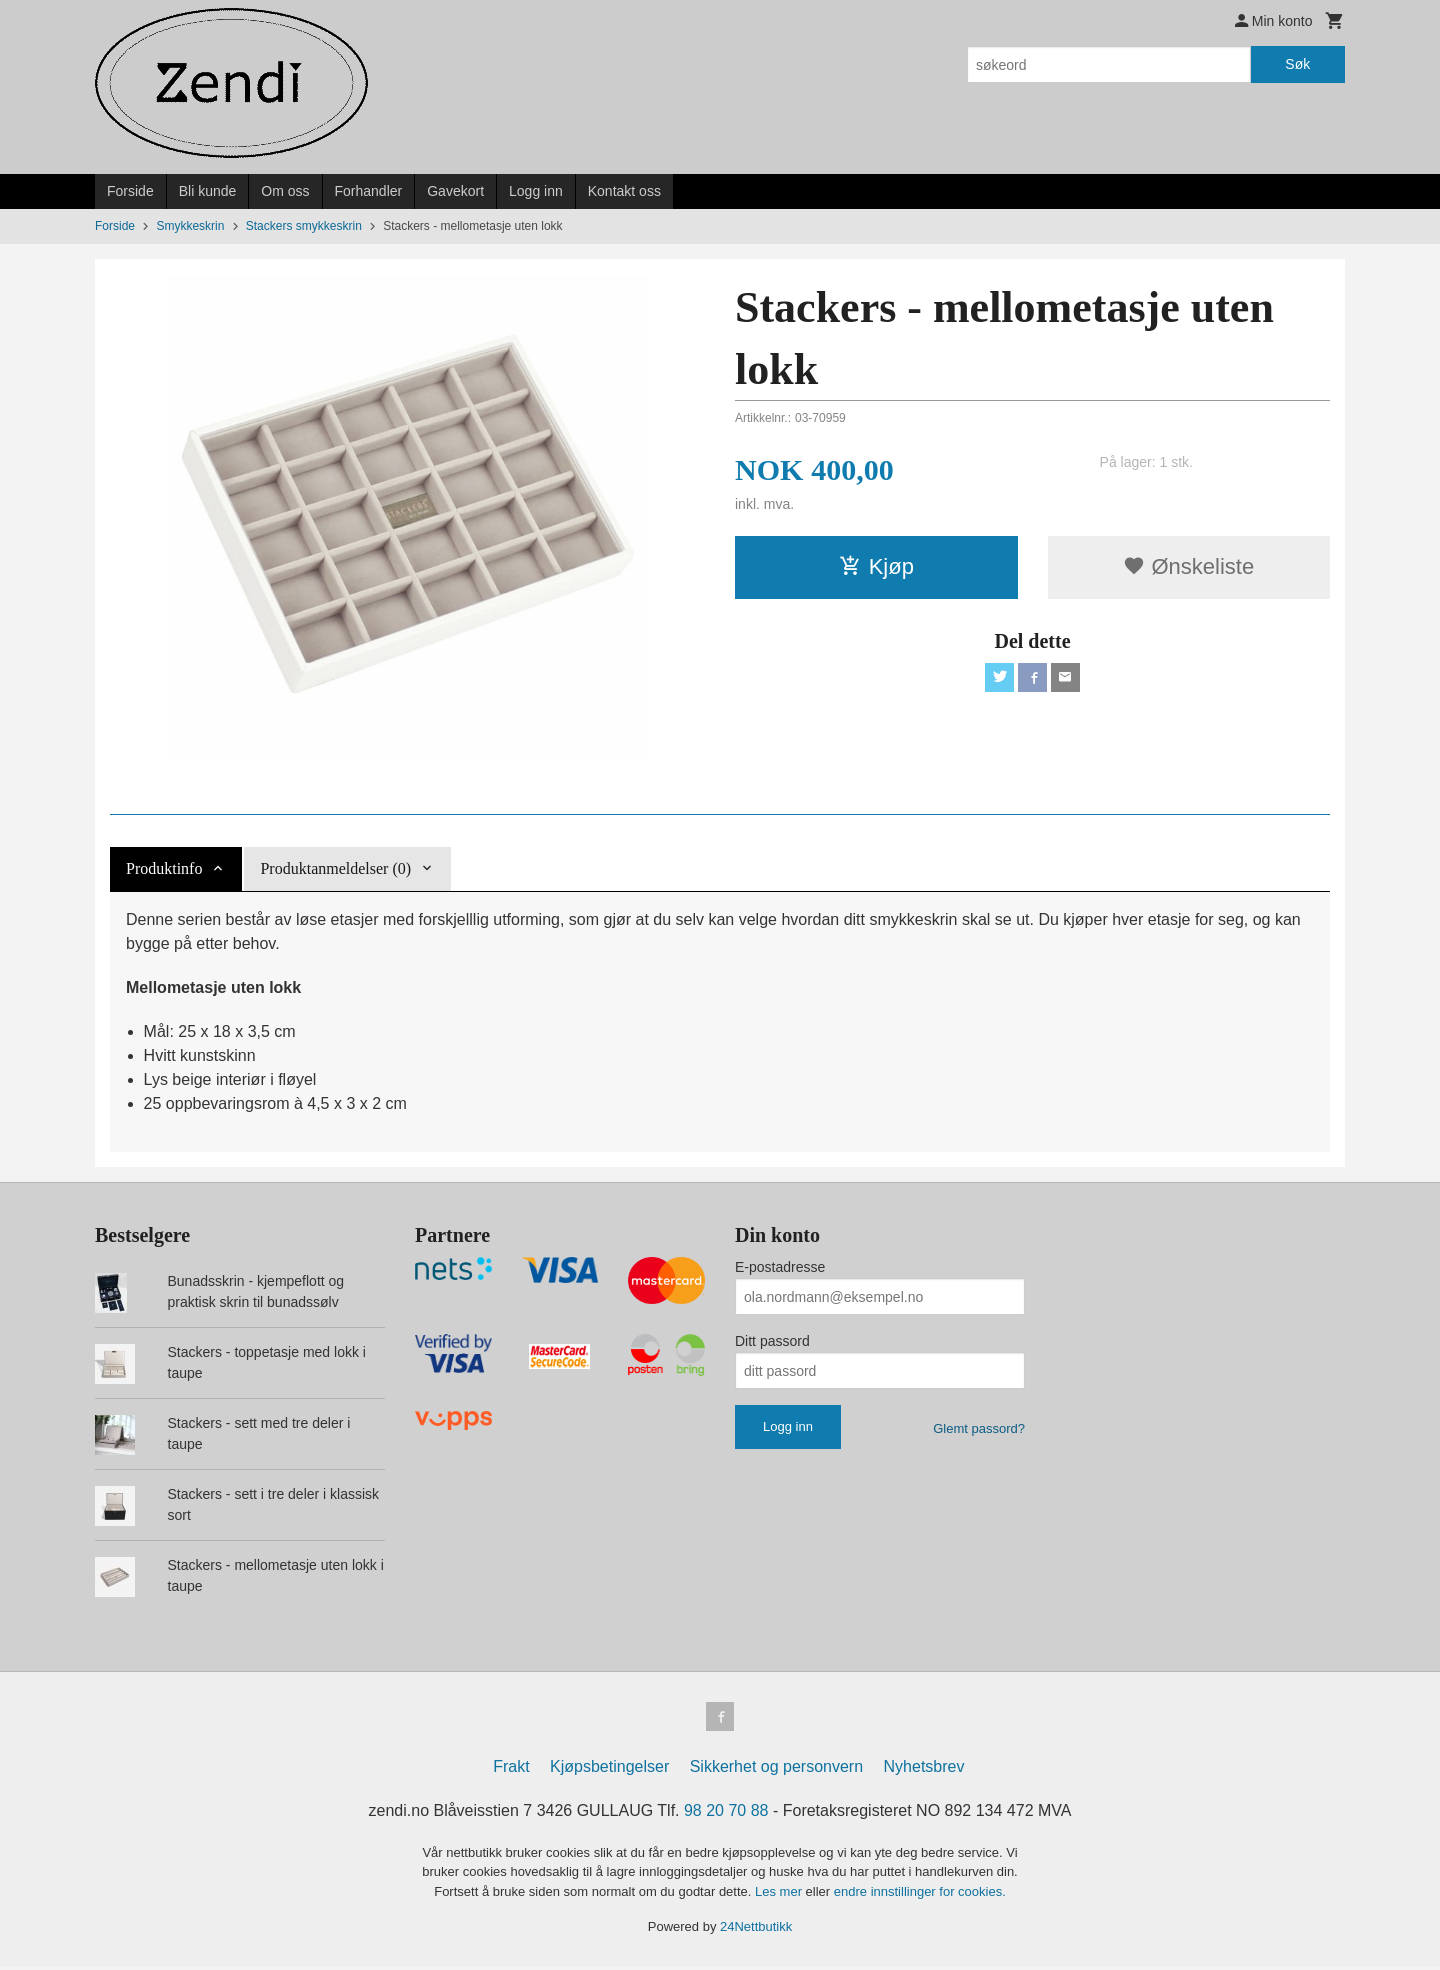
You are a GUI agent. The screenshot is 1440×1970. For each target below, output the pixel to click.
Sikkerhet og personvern (776, 1769)
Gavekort (455, 191)
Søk (1297, 64)
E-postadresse (780, 1267)
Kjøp (876, 566)
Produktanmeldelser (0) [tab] (335, 868)
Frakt (511, 1769)
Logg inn (536, 191)
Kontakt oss (624, 191)
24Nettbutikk (756, 1930)
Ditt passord (772, 1341)
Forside (130, 191)
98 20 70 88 (726, 1813)
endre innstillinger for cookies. (920, 1894)
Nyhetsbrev (924, 1769)
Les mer (780, 1894)
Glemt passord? (979, 1428)
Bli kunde (208, 191)
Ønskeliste (1188, 566)
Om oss (285, 191)
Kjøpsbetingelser (609, 1769)
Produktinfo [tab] (164, 868)
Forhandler (369, 191)
